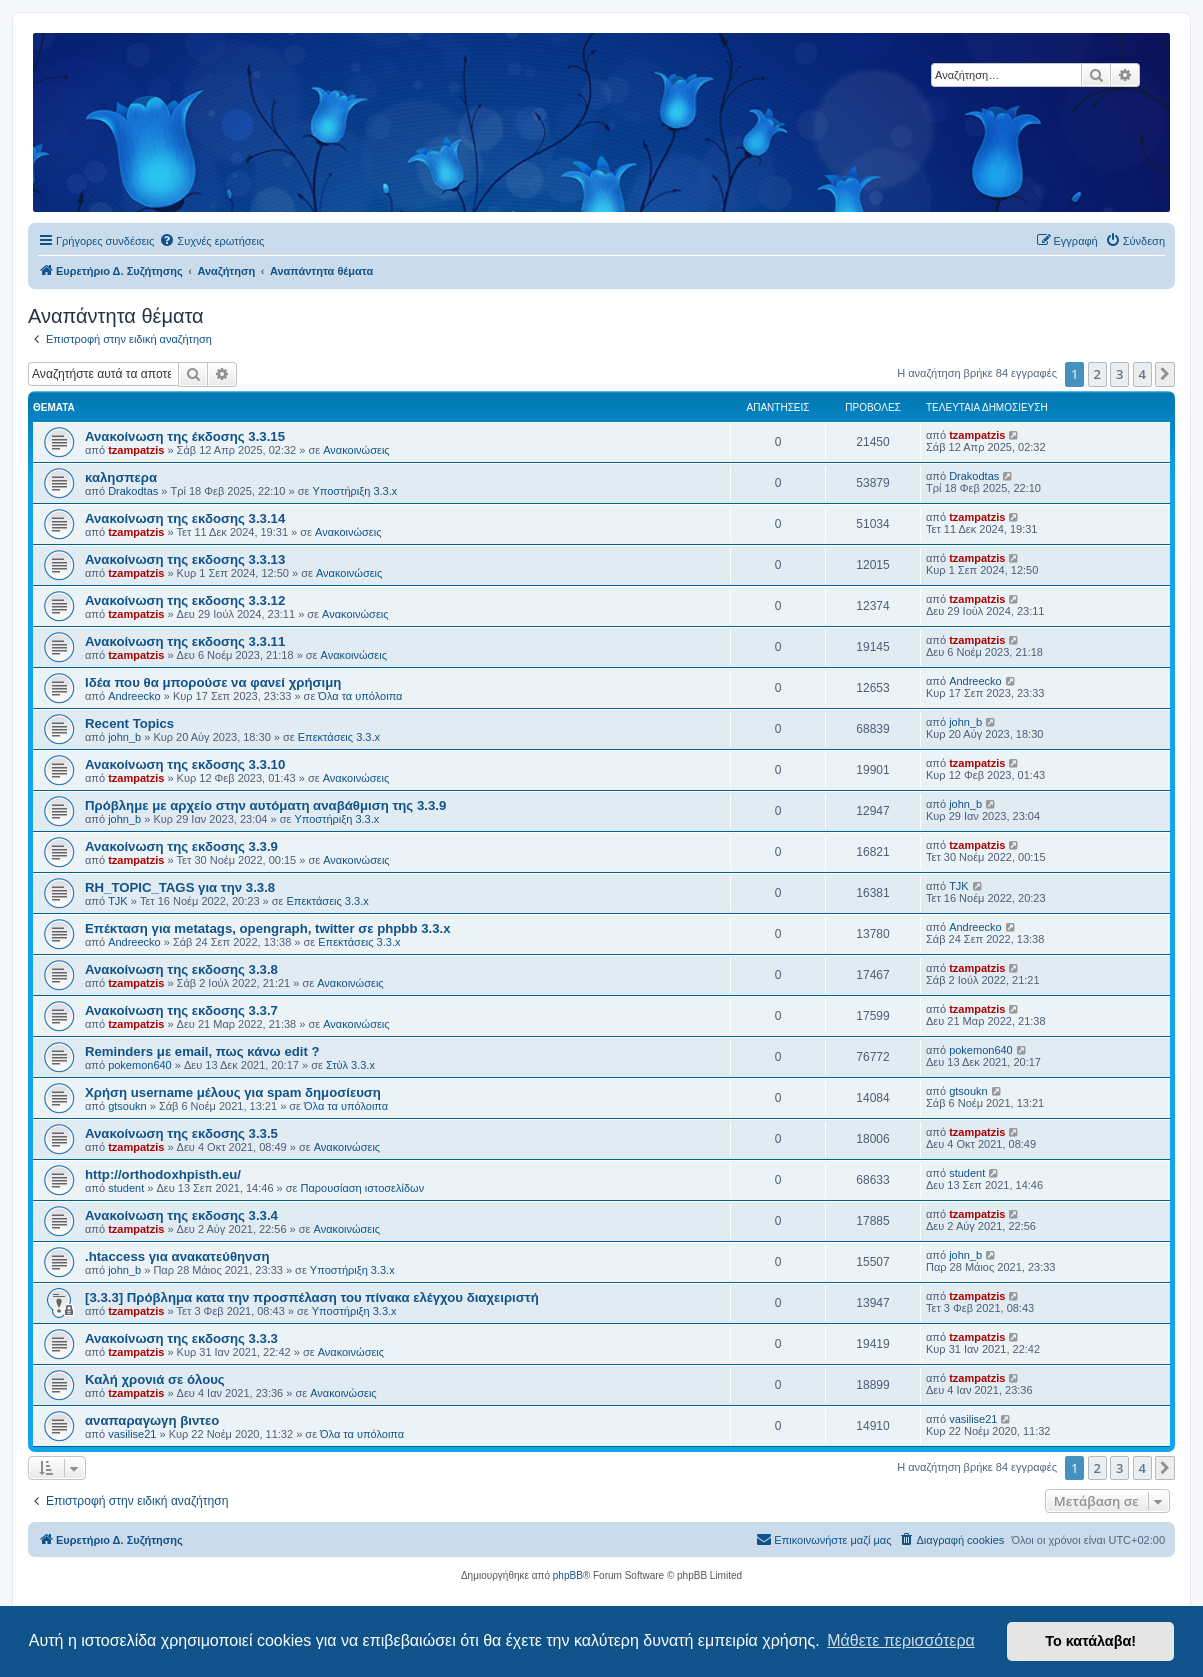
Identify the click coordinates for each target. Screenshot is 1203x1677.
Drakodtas (133, 491)
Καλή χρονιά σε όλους (155, 1379)
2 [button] (1097, 374)
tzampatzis (136, 450)
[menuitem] (211, 241)
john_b (124, 737)
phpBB (568, 1575)
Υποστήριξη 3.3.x (354, 491)
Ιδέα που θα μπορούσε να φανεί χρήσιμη (213, 682)
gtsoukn (127, 1106)
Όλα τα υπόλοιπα (360, 696)
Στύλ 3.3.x (350, 1065)
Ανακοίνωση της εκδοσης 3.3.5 (181, 1133)
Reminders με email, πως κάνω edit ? (202, 1051)
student (126, 1188)
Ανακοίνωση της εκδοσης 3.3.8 (181, 969)
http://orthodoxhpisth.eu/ (163, 1174)
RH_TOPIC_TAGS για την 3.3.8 (180, 887)
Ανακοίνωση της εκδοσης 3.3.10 (185, 764)
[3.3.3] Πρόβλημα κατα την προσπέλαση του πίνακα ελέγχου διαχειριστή (312, 1297)
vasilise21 (132, 1434)
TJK (118, 901)
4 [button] (1142, 374)
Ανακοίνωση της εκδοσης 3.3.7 (181, 1010)
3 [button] (1119, 374)
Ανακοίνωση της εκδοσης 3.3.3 (181, 1338)
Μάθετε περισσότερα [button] (901, 1640)
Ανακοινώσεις (356, 450)
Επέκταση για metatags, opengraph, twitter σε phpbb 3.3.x (267, 928)
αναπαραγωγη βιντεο (152, 1420)
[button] (1165, 374)
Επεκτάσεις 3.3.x (339, 737)
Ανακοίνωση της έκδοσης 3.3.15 (185, 436)
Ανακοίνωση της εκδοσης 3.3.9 (181, 846)
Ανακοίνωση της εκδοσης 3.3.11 (185, 641)
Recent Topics (129, 723)
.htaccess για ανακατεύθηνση (177, 1256)
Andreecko (134, 696)
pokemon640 (140, 1065)
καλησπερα (121, 477)
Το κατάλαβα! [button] (1090, 1641)
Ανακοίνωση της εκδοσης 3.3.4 (181, 1215)
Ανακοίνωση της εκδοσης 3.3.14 (185, 518)
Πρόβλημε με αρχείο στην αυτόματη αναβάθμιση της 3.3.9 (265, 805)
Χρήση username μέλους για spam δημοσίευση (233, 1092)
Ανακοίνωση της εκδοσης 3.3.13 (185, 559)
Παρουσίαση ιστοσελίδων (363, 1188)
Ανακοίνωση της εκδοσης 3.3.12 (185, 600)
